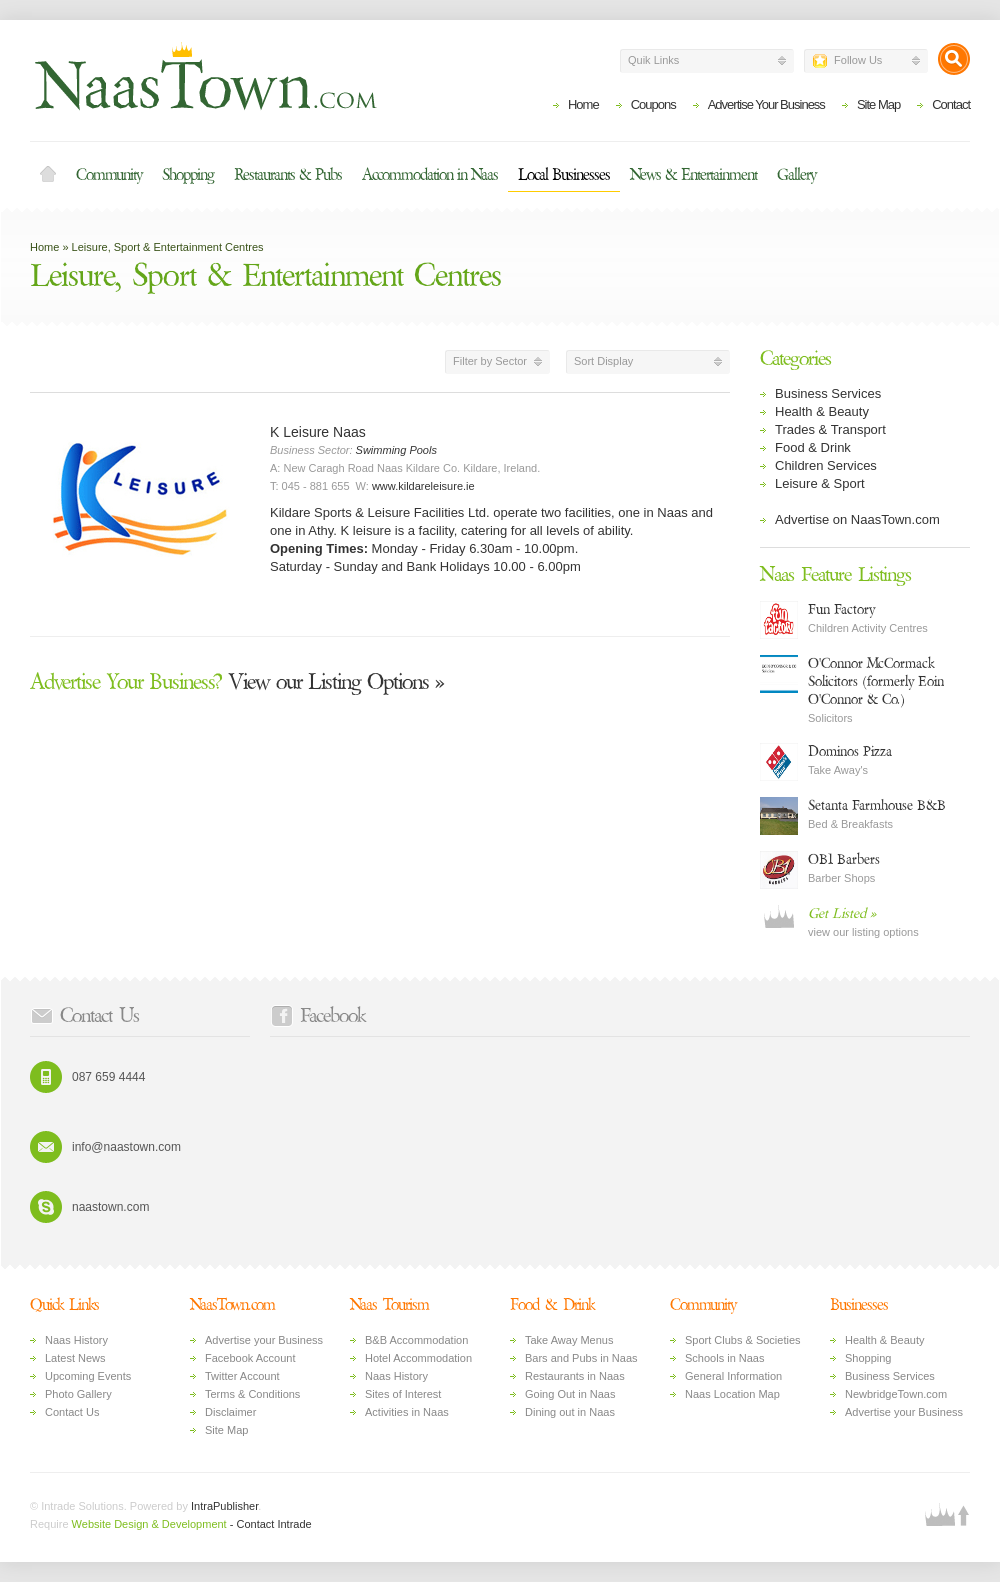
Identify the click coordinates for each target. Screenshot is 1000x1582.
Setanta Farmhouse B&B (877, 805)
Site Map (878, 104)
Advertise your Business (264, 1340)
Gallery (796, 175)
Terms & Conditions (252, 1394)
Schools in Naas (725, 1358)
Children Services (826, 465)
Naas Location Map (732, 1394)
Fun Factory (841, 609)
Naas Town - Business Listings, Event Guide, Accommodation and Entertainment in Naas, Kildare (205, 76)
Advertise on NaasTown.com (857, 519)
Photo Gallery (78, 1394)
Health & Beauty (822, 411)
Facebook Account (250, 1358)
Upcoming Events (88, 1376)
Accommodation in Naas (430, 175)
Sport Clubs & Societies (743, 1340)
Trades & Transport (830, 429)
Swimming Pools (396, 450)
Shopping (188, 175)
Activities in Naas (407, 1412)
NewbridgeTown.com (896, 1394)
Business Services (828, 393)
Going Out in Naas (570, 1394)
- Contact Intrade (271, 1524)
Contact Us (72, 1412)
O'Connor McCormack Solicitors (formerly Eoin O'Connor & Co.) (876, 681)
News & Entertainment (693, 175)
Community (109, 175)
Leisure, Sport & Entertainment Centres (168, 247)
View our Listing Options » (237, 682)
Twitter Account (242, 1376)
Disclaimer (230, 1412)
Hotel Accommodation (418, 1358)
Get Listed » (842, 913)
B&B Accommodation (416, 1340)
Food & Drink (813, 447)
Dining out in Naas (570, 1412)
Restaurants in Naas (575, 1376)
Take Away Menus (569, 1340)
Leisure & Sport (820, 483)
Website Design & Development (149, 1524)
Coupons (653, 104)
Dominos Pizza (850, 751)
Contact (951, 104)
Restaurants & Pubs (288, 175)
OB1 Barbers (844, 859)
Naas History (76, 1340)
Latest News (75, 1358)
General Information (733, 1376)
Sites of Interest (403, 1394)
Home (583, 104)
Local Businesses (564, 175)
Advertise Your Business (766, 104)
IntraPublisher (224, 1506)
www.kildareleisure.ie (423, 486)
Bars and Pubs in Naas (581, 1358)
